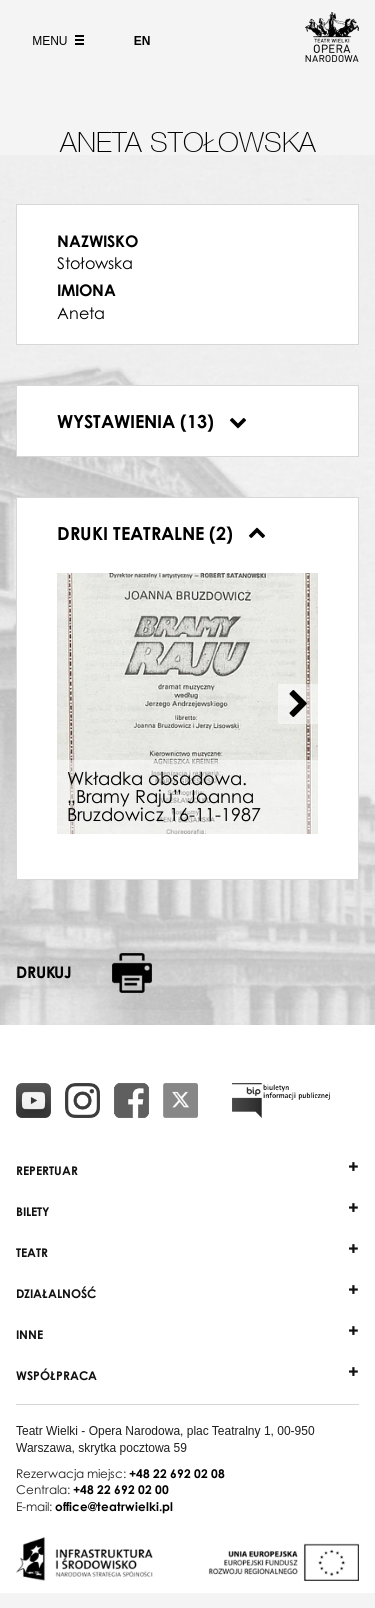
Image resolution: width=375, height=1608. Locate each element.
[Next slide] (298, 704)
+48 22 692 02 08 (177, 1473)
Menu (56, 41)
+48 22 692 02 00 (121, 1489)
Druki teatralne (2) (161, 533)
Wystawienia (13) (152, 421)
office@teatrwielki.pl (114, 1506)
